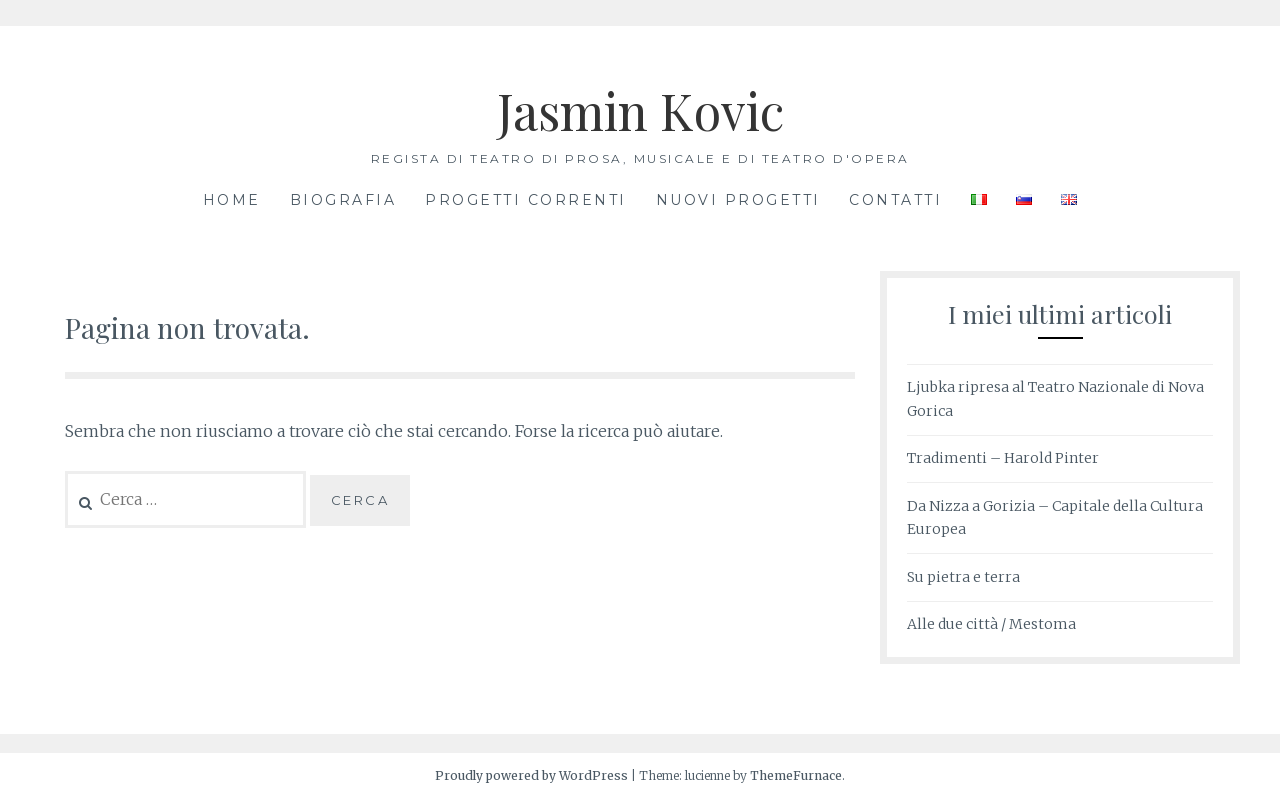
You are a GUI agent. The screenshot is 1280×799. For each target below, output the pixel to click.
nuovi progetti (738, 200)
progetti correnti (526, 200)
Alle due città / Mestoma (991, 624)
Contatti (895, 200)
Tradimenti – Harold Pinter (1003, 458)
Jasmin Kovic (640, 110)
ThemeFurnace (796, 775)
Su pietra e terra (963, 577)
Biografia (343, 200)
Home (232, 200)
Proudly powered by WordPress (531, 775)
